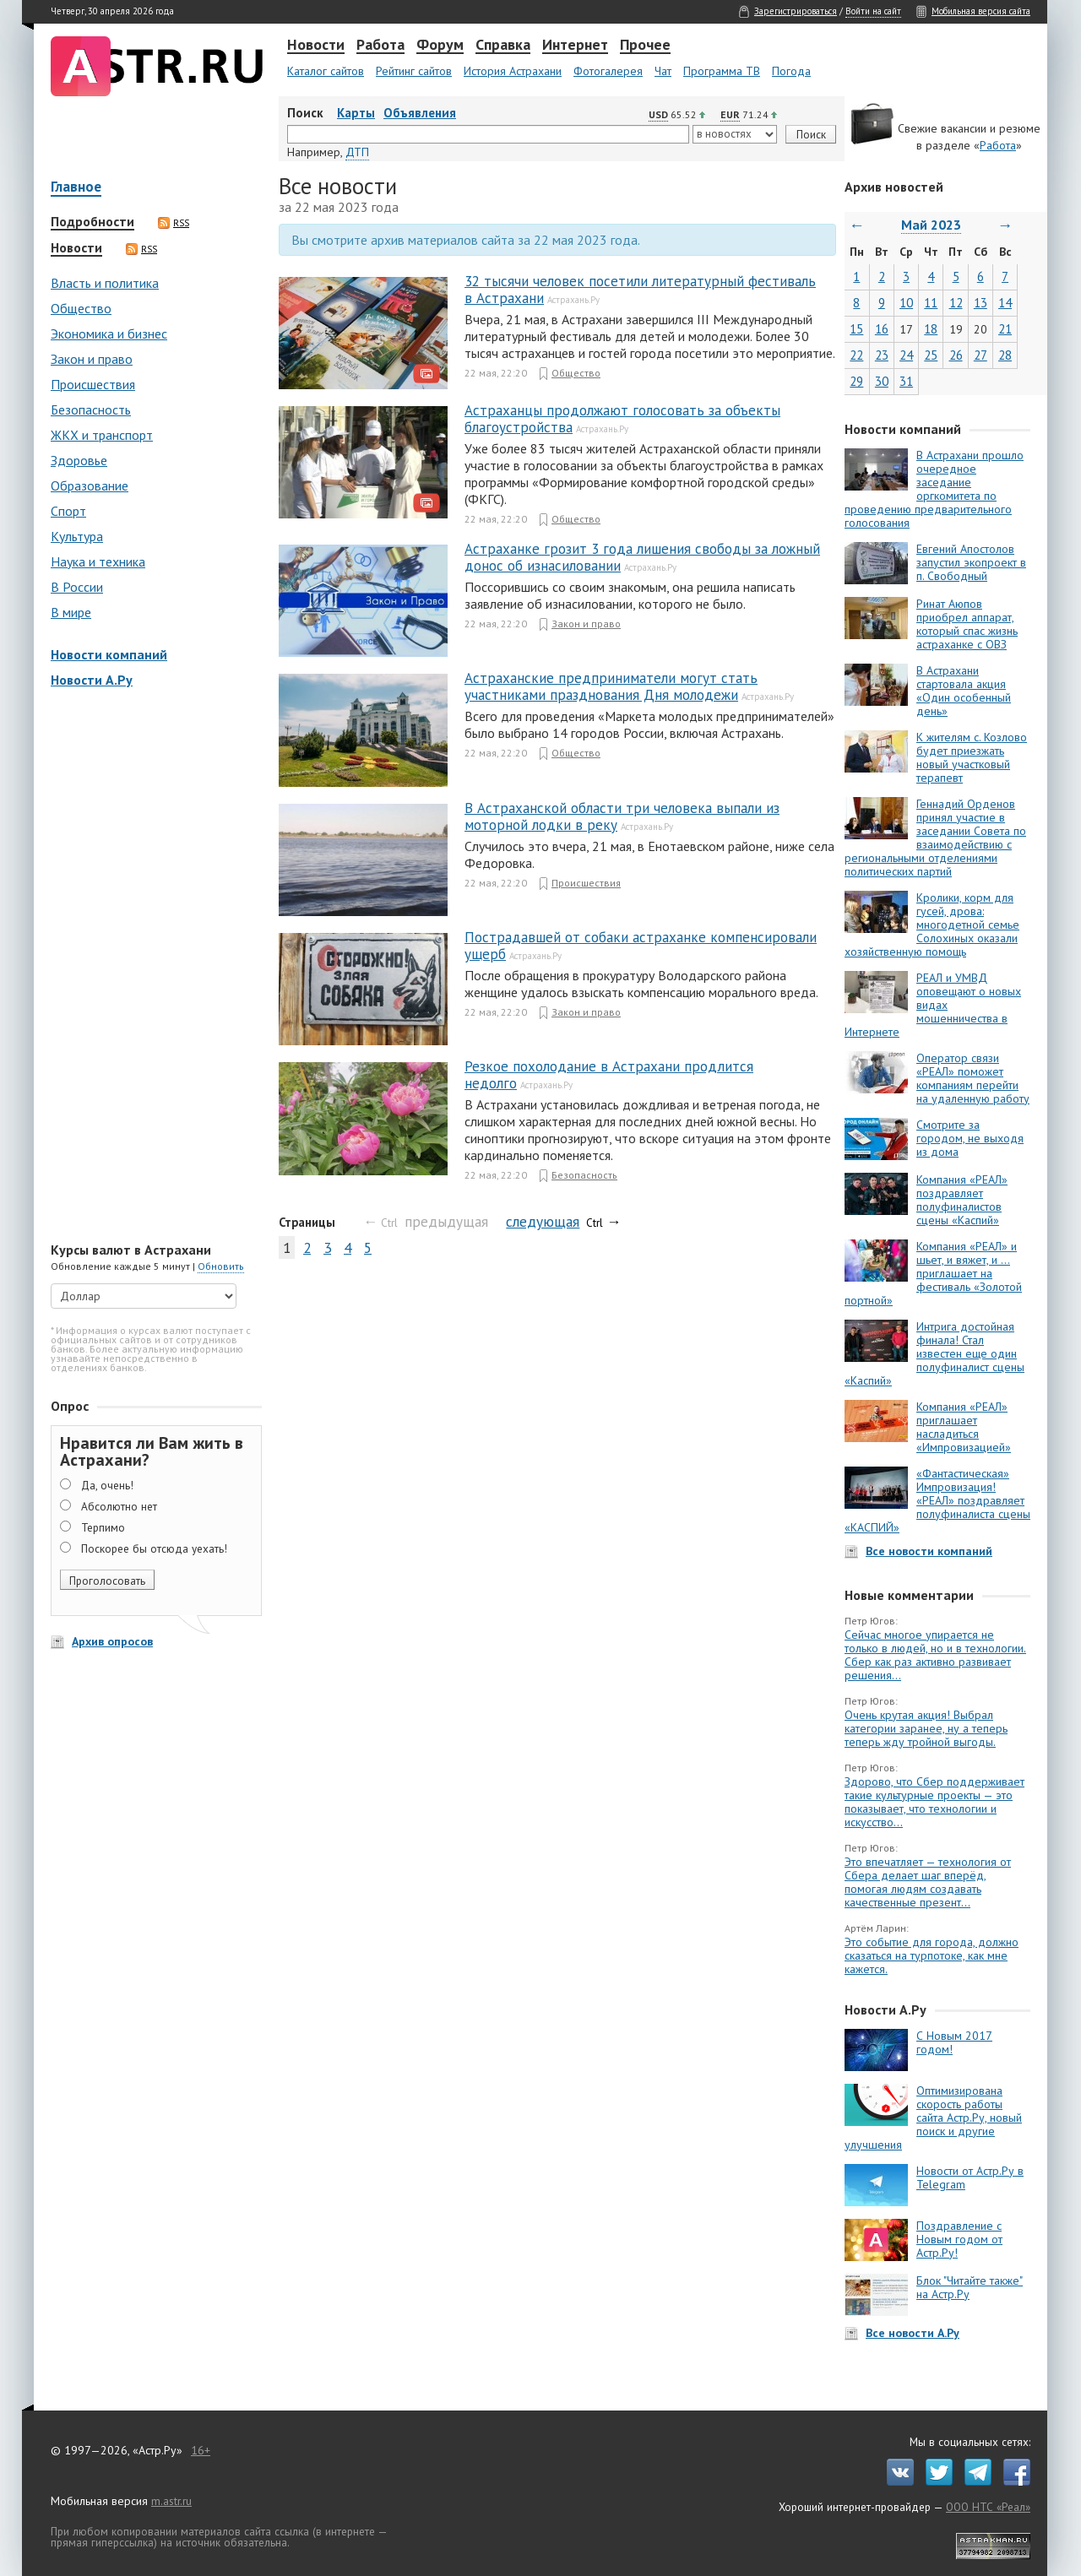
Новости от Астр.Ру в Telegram (970, 2177)
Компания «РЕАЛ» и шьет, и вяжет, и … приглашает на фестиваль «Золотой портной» (933, 1273)
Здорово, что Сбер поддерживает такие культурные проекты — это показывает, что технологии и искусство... (934, 1802)
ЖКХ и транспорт (102, 434)
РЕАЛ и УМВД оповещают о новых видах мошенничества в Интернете (933, 1004)
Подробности (92, 222)
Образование (89, 485)
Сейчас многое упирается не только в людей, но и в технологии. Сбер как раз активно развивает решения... (935, 1655)
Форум (440, 45)
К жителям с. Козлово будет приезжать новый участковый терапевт (971, 757)
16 (881, 329)
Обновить (221, 1266)
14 (1005, 303)
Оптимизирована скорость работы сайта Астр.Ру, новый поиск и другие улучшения (933, 2117)
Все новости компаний (929, 1551)
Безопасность (91, 409)
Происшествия (93, 384)
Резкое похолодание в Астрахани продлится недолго (608, 1075)
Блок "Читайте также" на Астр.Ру (969, 2287)
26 (956, 355)
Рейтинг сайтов (414, 71)
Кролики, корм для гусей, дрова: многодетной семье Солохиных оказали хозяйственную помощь (932, 924)
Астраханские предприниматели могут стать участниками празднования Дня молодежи (611, 686)
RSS (173, 223)
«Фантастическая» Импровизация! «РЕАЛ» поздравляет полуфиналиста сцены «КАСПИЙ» (937, 1500)
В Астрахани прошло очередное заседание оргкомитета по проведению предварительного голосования (934, 488)
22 (856, 355)
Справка (502, 45)
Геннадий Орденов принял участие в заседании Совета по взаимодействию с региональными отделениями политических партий (935, 837)
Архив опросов (112, 1641)
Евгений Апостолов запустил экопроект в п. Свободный (971, 562)
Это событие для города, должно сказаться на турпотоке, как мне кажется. (932, 1955)
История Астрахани (513, 71)
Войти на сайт (873, 11)
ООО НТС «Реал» (988, 2506)
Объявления (419, 113)
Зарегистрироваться (795, 11)
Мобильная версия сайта (981, 11)
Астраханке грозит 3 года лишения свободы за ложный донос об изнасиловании (642, 557)
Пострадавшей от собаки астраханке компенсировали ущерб (640, 945)
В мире (71, 612)
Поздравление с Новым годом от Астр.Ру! (959, 2239)
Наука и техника (98, 561)
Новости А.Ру (92, 679)
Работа (380, 45)
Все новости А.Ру (912, 2332)
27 (980, 355)
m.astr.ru (171, 2500)
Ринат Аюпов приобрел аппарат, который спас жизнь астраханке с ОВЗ (967, 624)
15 (856, 329)
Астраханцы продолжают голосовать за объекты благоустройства (622, 419)
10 (906, 303)
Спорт (68, 510)
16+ (200, 2450)
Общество (81, 308)
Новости (316, 45)
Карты (356, 113)
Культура (77, 536)
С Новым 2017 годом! (954, 2042)
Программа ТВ (721, 71)
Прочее (645, 45)
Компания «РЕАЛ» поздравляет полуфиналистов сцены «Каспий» (962, 1200)
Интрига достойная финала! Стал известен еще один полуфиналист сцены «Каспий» (934, 1353)
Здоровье (79, 460)
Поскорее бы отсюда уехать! (154, 1548)
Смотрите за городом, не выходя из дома (970, 1138)
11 (930, 303)
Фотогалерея (608, 71)
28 (1005, 355)
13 (980, 303)
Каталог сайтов (325, 71)
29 (856, 381)
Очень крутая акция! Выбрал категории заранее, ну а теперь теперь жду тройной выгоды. (926, 1728)
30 (881, 381)
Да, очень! (107, 1485)
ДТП (357, 152)
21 (1005, 329)
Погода (791, 71)
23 (881, 355)
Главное (76, 188)
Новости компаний (109, 654)
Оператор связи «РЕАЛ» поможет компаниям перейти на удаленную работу (972, 1078)
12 (956, 303)
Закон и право (92, 358)
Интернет (575, 45)
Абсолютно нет (119, 1506)
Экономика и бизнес (109, 333)
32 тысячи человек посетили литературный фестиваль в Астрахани (640, 289)
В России (77, 586)
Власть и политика (105, 282)
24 (906, 355)
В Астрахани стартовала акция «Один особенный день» (963, 691)
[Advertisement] (152, 966)
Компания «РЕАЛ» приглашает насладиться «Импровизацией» (963, 1427)
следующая (542, 1221)
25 (930, 355)
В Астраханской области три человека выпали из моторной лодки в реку (622, 816)
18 (930, 329)
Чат (663, 71)
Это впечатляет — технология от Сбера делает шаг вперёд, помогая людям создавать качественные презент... (928, 1882)
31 (906, 381)
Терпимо (103, 1527)
